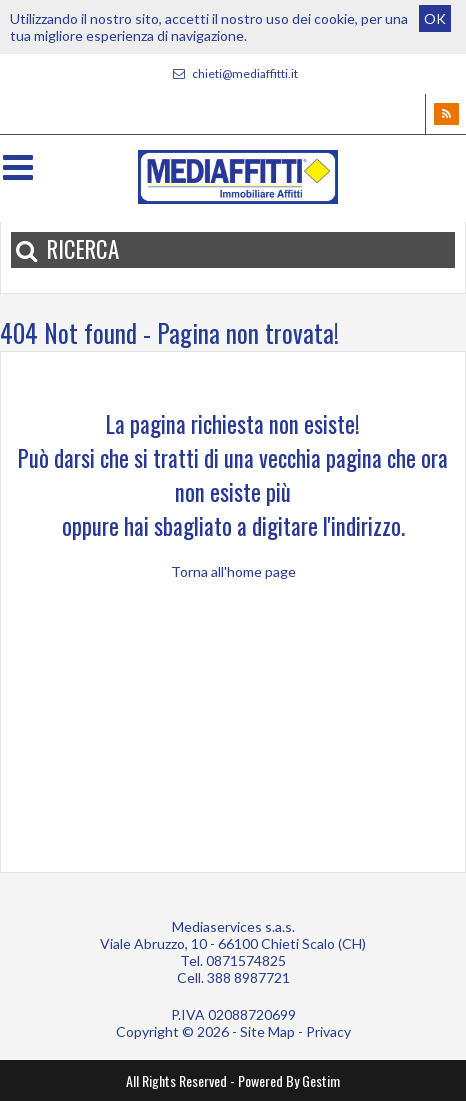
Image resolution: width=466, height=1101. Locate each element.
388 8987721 (248, 977)
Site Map (267, 1031)
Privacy (328, 1031)
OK (435, 18)
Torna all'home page (233, 571)
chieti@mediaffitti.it (233, 73)
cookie (334, 18)
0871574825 (246, 960)
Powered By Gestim (289, 1080)
